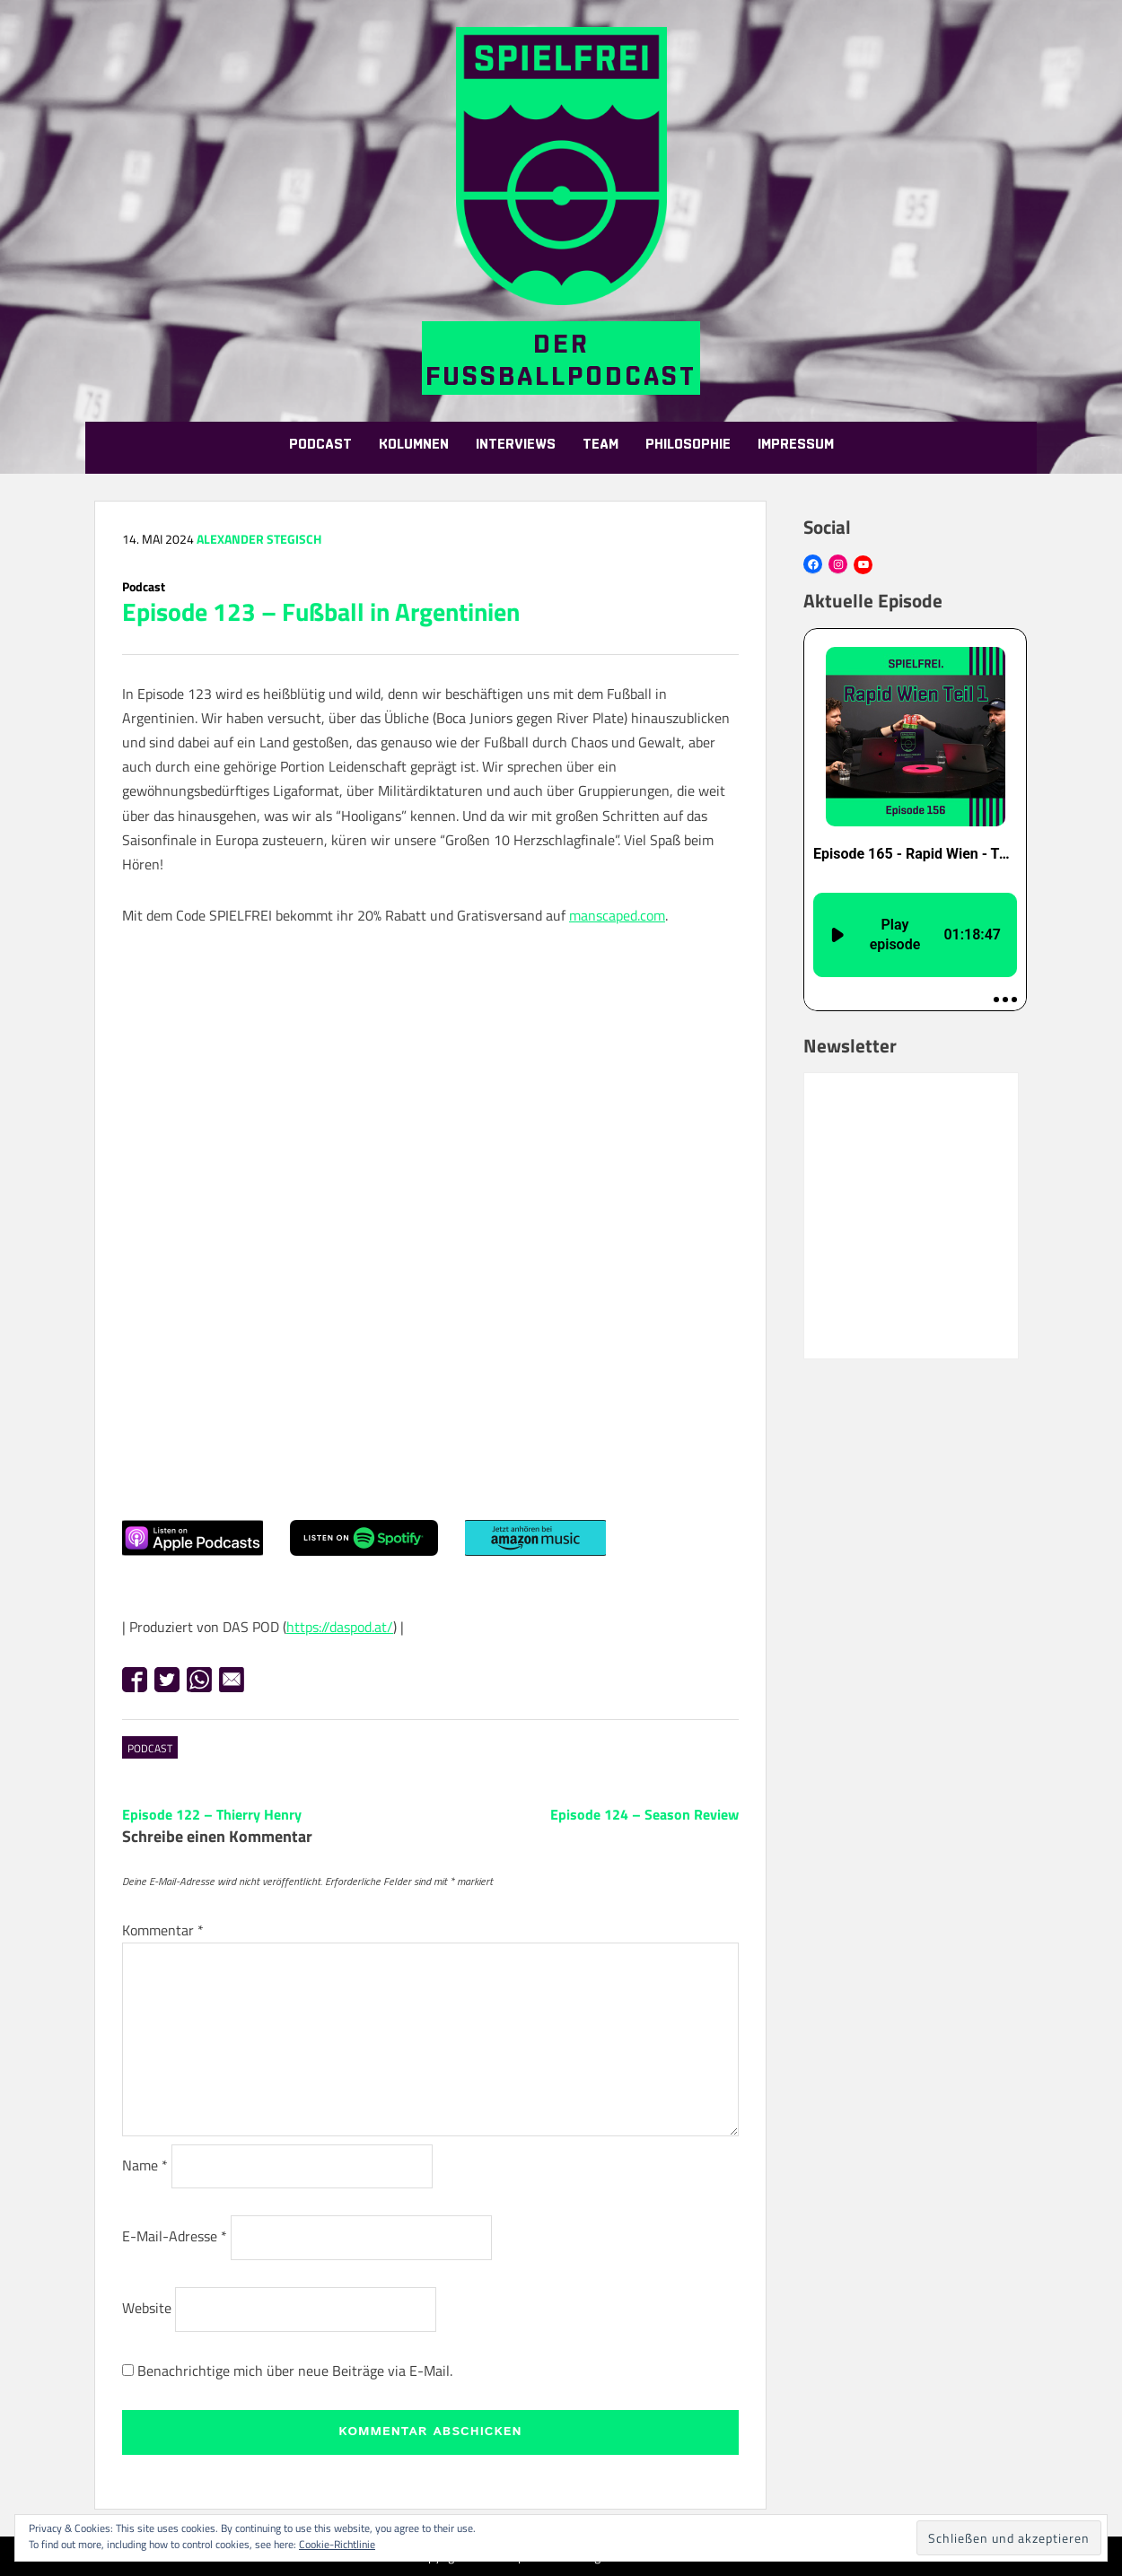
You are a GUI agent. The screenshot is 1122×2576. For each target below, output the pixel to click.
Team (600, 445)
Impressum (796, 445)
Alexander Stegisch (259, 538)
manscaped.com (617, 915)
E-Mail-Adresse (174, 2236)
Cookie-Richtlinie (337, 2544)
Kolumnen (414, 445)
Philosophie (688, 445)
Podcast (320, 445)
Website (146, 2307)
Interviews (516, 445)
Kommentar (163, 1930)
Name (145, 2165)
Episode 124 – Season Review (644, 1814)
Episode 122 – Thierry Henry (212, 1814)
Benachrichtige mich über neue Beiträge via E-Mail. (294, 2370)
